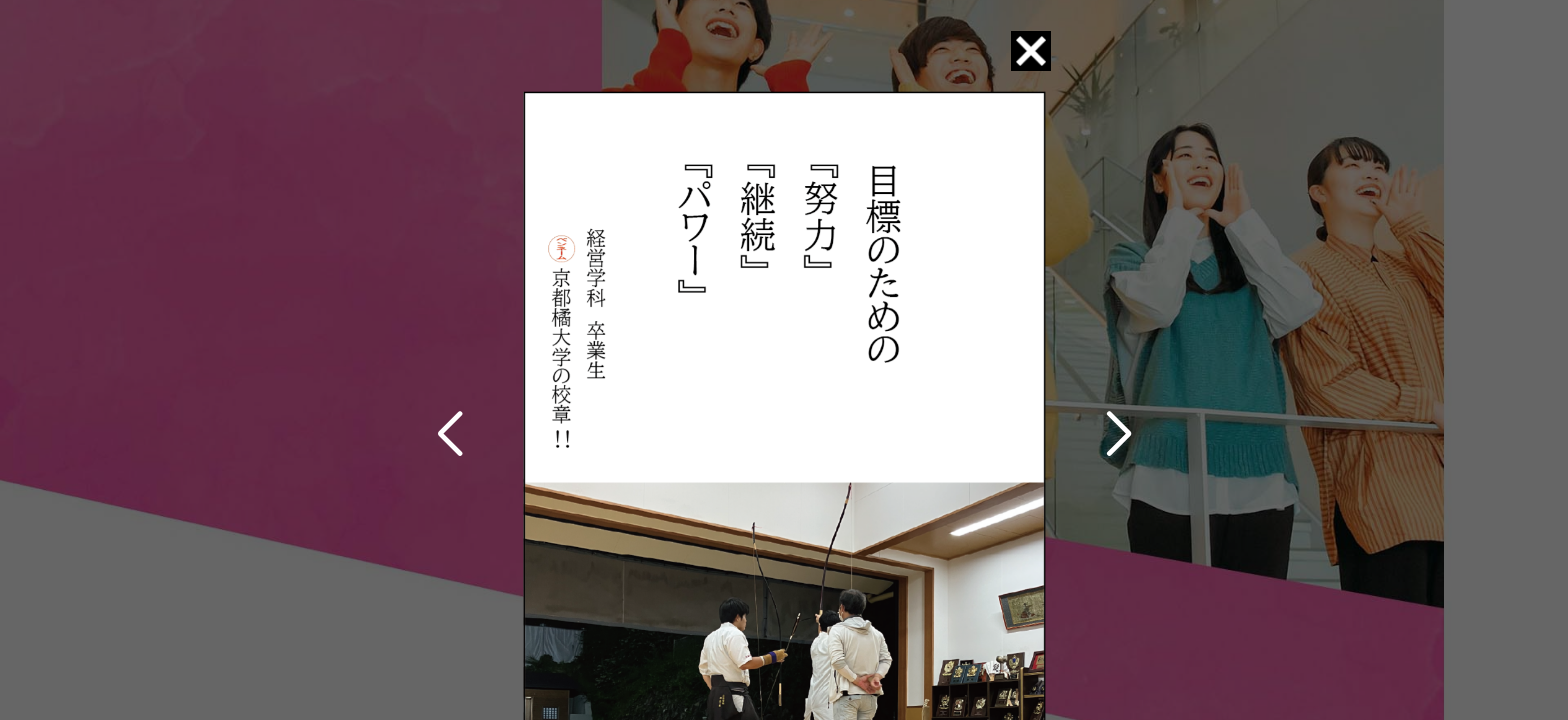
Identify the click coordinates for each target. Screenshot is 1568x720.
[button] (449, 435)
